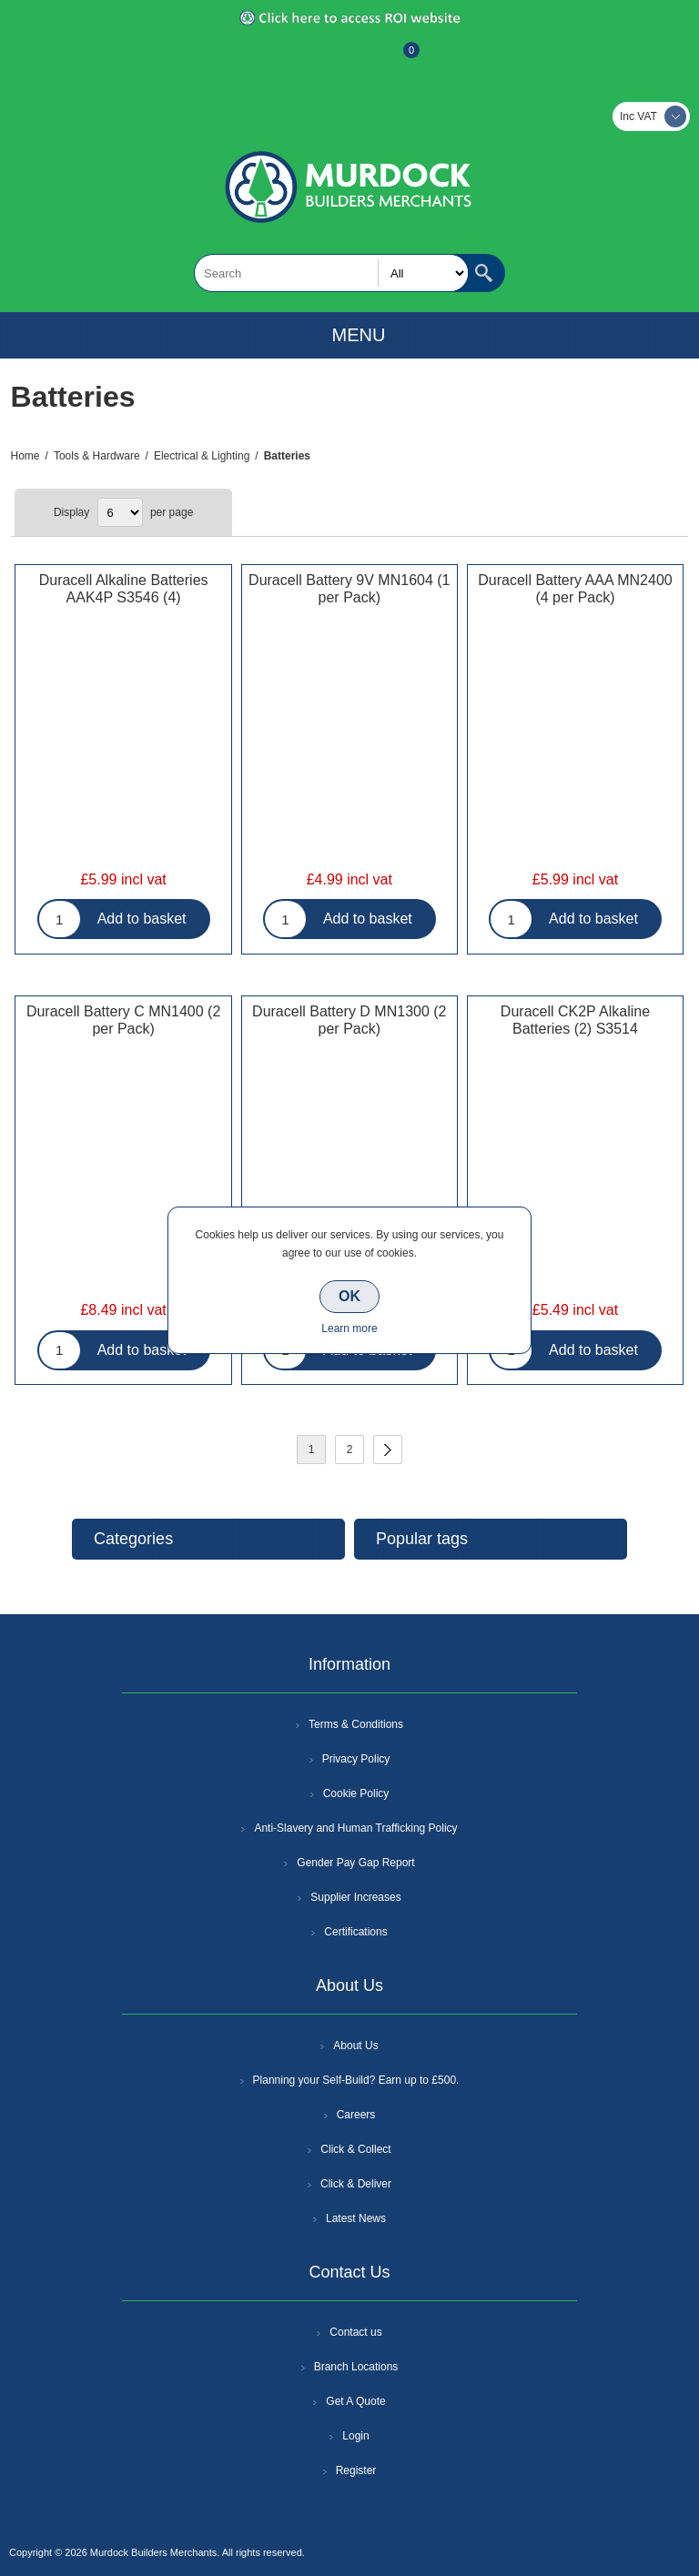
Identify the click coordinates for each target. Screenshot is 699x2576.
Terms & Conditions (356, 1724)
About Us (355, 2045)
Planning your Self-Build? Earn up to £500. (356, 2080)
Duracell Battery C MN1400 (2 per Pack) (123, 1020)
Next (387, 1449)
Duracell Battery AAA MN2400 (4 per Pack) (575, 588)
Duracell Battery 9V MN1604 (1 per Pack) (349, 588)
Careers (356, 2114)
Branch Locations (356, 2366)
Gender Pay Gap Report (355, 1862)
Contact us (355, 2332)
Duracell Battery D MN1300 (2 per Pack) (349, 1020)
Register (300, 59)
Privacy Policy (356, 1759)
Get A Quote (355, 2401)
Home (25, 456)
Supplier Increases (355, 1897)
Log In (347, 59)
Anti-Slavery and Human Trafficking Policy (355, 1828)
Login (355, 2436)
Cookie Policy (356, 1793)
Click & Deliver (355, 2183)
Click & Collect (355, 2149)
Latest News (356, 2218)
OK (349, 1296)
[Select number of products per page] (120, 512)
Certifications (355, 1931)
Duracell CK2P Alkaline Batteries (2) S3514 (575, 1020)
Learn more (349, 1328)
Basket (396, 59)
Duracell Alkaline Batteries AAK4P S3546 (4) (123, 588)
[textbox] (331, 273)
